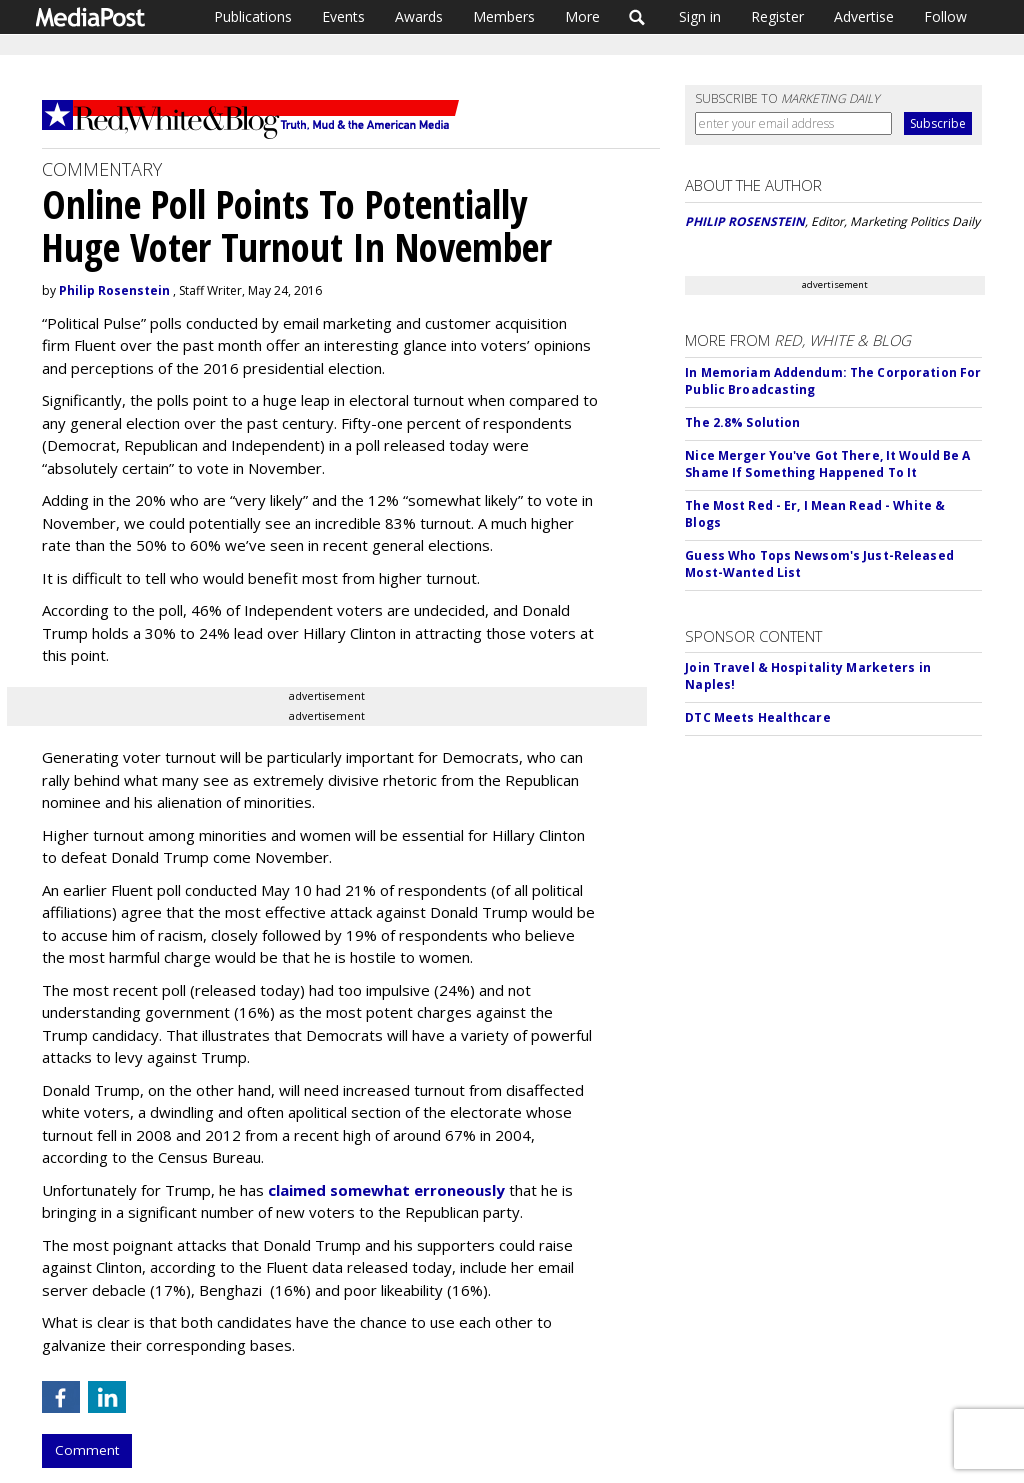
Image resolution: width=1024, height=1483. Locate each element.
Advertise (864, 16)
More (582, 16)
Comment (87, 1450)
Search (637, 17)
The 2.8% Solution (742, 422)
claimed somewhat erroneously (386, 1190)
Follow (945, 16)
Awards (419, 16)
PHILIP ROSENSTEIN (745, 221)
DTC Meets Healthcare (757, 717)
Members (504, 16)
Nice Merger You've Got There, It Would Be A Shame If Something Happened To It (827, 464)
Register (777, 16)
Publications (253, 16)
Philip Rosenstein (114, 290)
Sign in (700, 16)
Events (343, 16)
